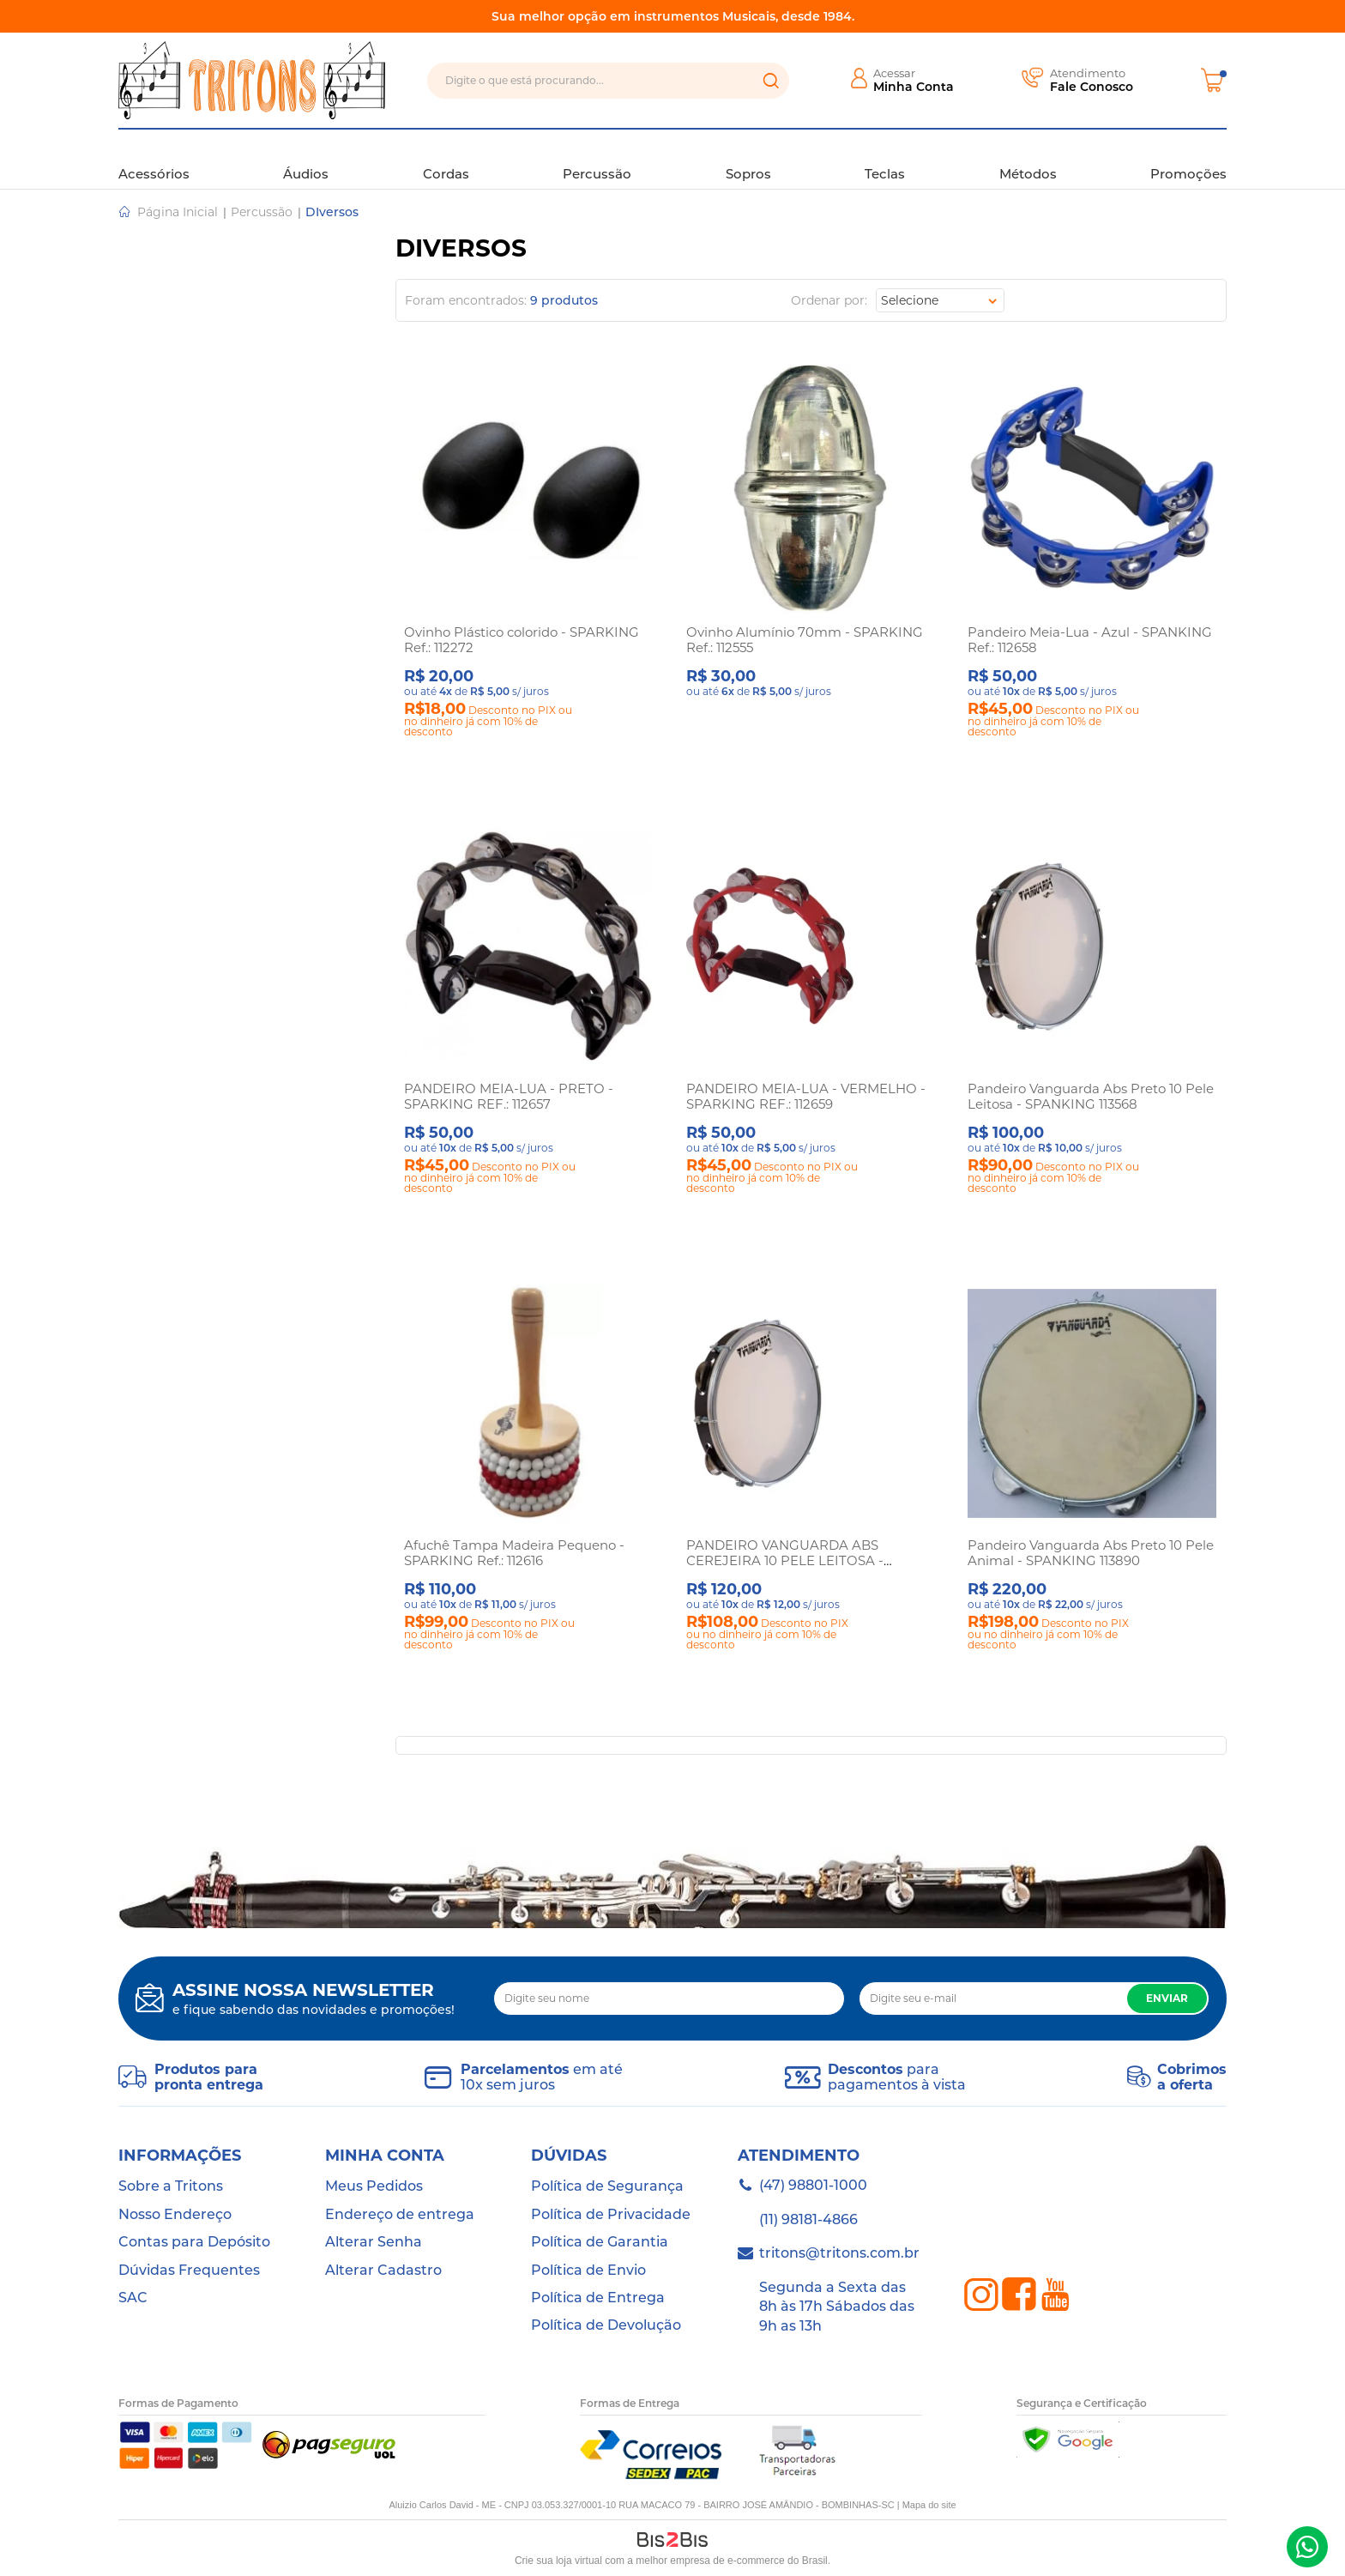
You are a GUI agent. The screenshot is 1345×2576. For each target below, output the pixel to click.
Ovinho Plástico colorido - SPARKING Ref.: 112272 (521, 640)
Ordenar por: (829, 300)
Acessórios (154, 158)
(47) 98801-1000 (1307, 2546)
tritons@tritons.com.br (839, 2253)
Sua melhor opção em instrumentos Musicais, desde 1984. (673, 16)
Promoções (1188, 158)
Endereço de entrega (399, 2214)
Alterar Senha (373, 2242)
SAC (133, 2297)
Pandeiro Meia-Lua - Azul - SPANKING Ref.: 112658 (1090, 640)
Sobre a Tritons (170, 2186)
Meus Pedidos (374, 2186)
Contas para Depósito (194, 2242)
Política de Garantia (599, 2242)
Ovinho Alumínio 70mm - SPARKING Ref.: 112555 (804, 640)
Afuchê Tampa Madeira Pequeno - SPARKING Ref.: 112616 (514, 1553)
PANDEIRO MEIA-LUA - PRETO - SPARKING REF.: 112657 (508, 1096)
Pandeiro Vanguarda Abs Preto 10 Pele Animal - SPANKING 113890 (1091, 1553)
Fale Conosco (1091, 86)
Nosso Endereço (175, 2214)
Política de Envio (588, 2270)
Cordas (446, 158)
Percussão (597, 158)
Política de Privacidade (611, 2214)
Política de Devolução (606, 2325)
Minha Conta (913, 86)
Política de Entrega (598, 2297)
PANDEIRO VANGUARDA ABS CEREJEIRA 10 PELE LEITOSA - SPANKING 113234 (785, 1560)
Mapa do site (929, 2505)
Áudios (306, 158)
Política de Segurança (607, 2186)
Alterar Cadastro (383, 2270)
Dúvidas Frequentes (189, 2270)
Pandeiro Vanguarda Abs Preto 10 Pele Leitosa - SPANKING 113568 (1091, 1096)
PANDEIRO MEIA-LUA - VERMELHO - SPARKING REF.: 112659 (806, 1096)
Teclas (885, 158)
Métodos (1028, 158)
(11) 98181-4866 (808, 2219)
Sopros (748, 158)
